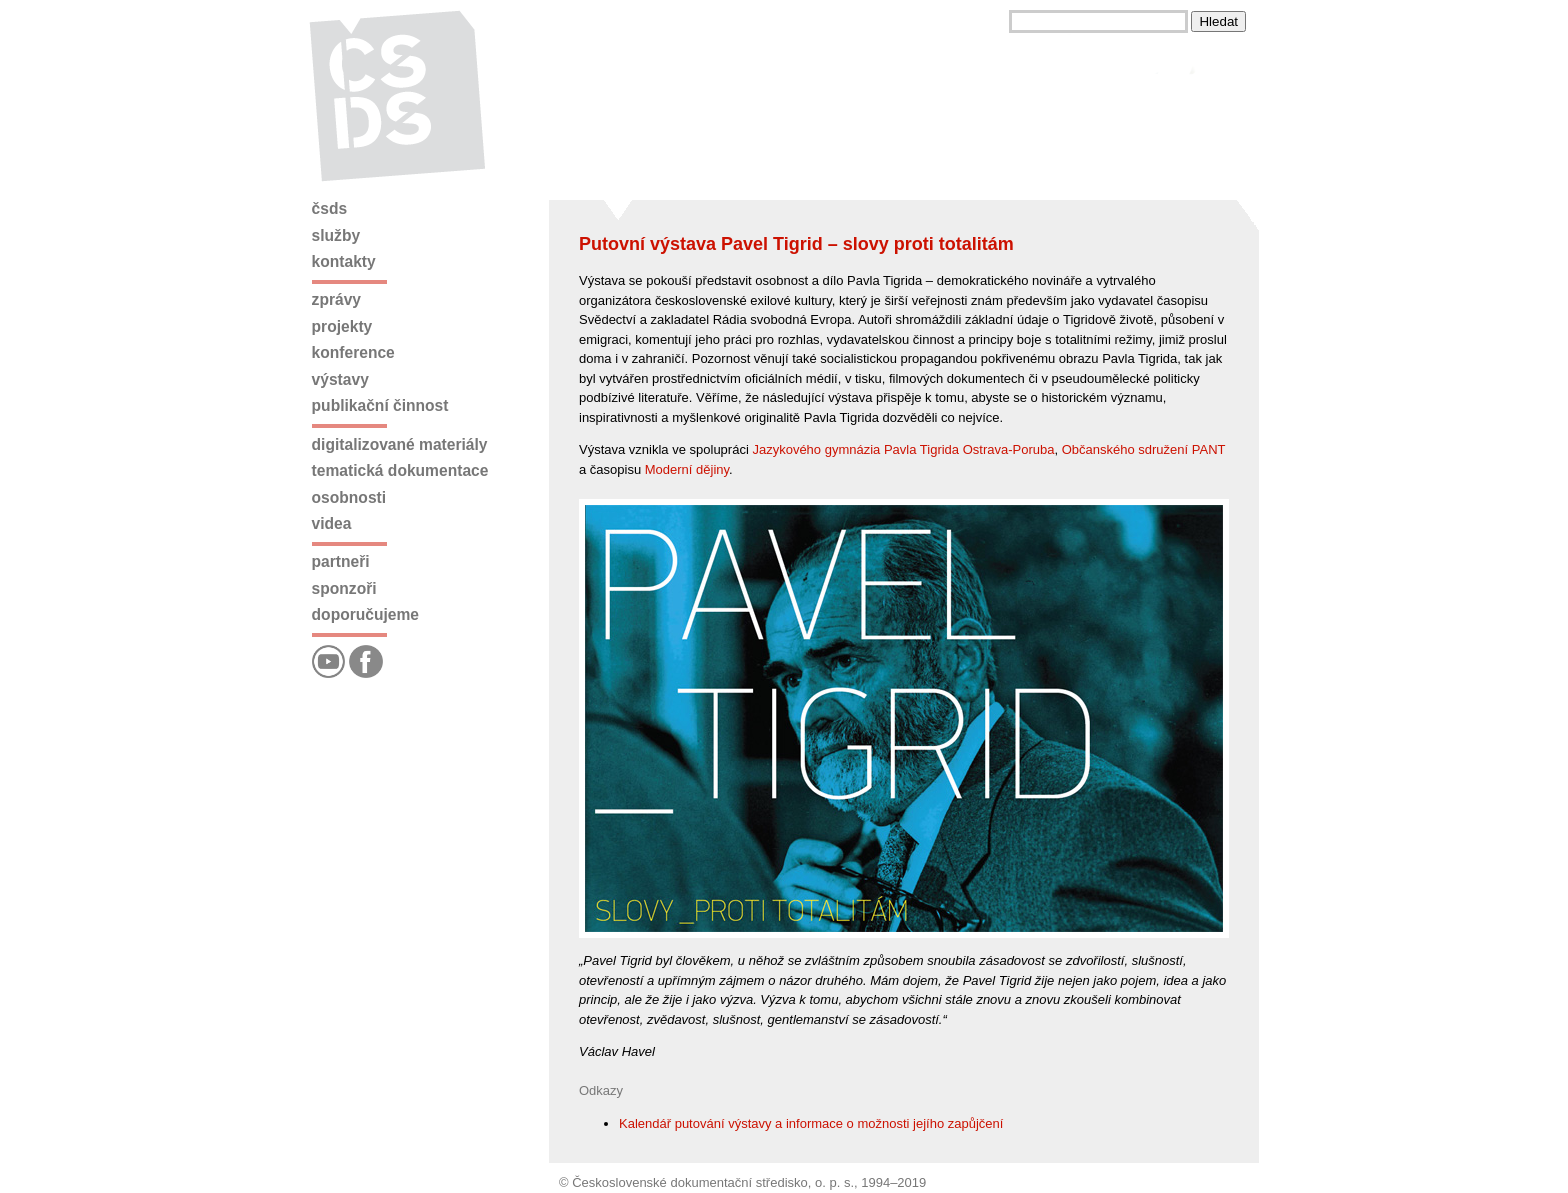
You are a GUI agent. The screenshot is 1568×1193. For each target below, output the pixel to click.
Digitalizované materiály (400, 444)
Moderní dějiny (687, 469)
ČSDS (330, 208)
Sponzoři (344, 588)
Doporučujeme (365, 614)
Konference (353, 352)
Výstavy (340, 379)
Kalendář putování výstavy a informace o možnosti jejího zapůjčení (811, 1123)
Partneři (341, 561)
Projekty (342, 326)
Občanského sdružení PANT (1144, 449)
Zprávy (336, 299)
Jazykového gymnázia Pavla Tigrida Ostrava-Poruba (903, 449)
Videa (332, 523)
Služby (336, 235)
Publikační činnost (380, 405)
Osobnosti (349, 497)
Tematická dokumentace (400, 470)
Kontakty (344, 261)
